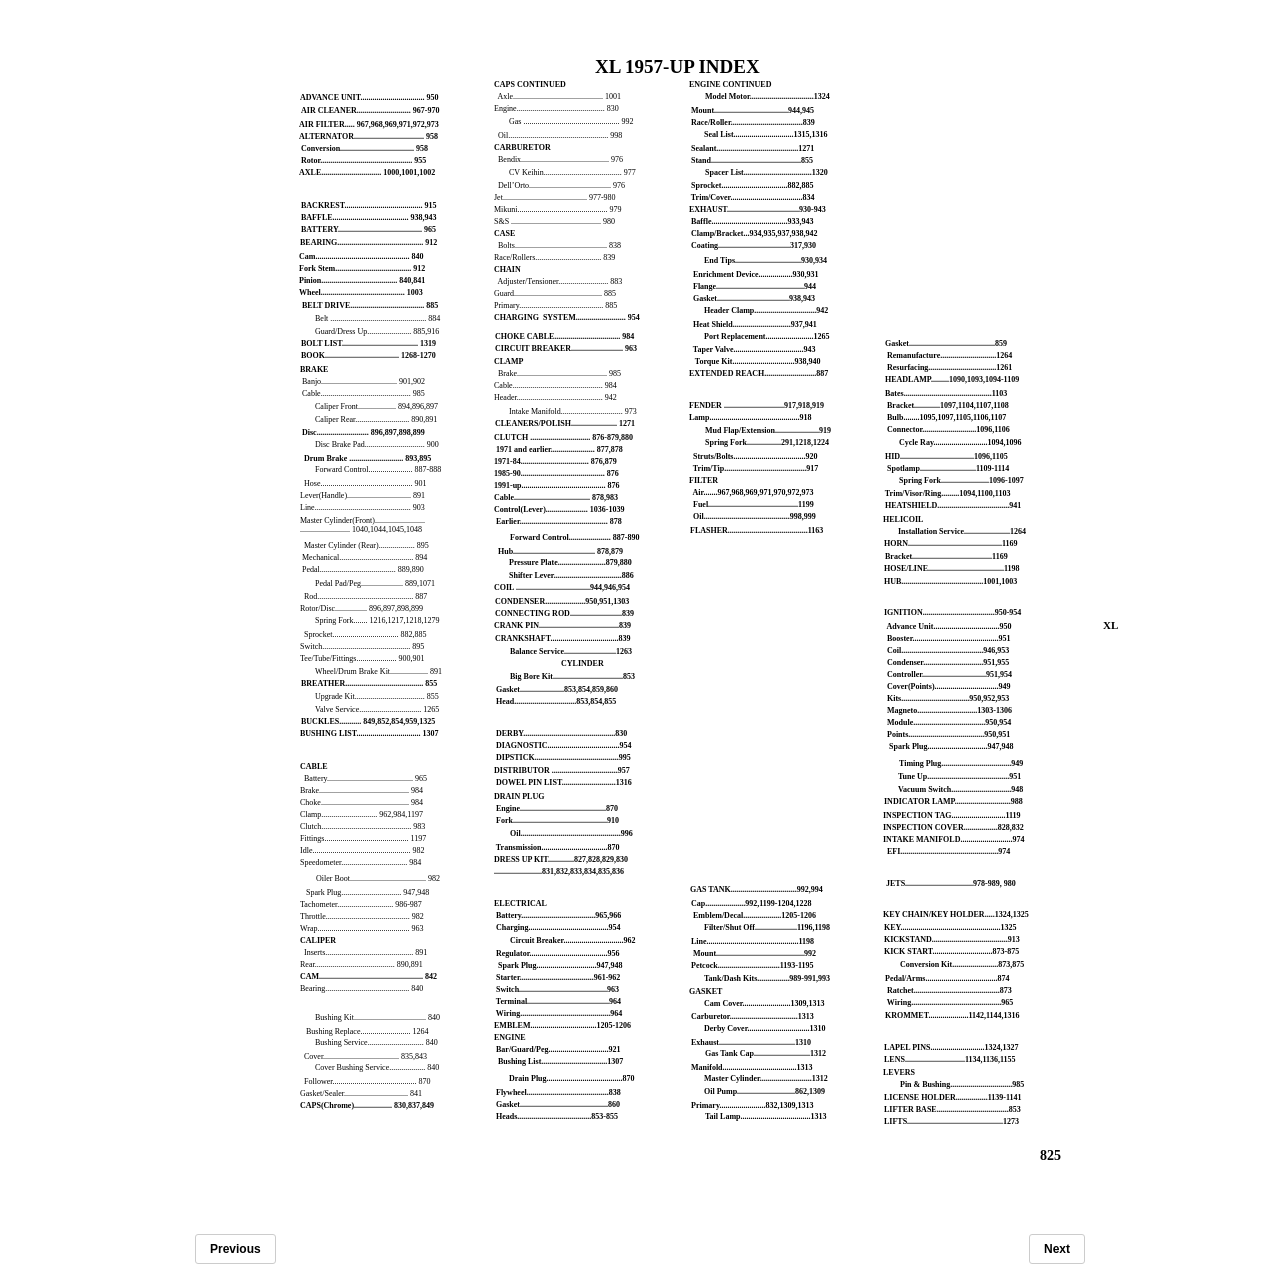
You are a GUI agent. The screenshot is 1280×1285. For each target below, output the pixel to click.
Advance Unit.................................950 (949, 626)
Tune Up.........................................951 (959, 776)
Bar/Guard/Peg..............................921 (558, 1049)
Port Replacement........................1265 (767, 336)
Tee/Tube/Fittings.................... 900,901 (362, 658)
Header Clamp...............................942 (766, 310)
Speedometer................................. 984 (360, 862)
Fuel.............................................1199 (753, 504)
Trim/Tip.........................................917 (755, 468)
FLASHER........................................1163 (756, 530)
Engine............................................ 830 (556, 108)
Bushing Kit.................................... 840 (377, 1017)
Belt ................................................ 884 (377, 318)
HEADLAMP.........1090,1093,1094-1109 (952, 379)
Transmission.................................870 (558, 847)
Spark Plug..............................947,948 (560, 965)
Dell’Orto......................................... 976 (561, 185)
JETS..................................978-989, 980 (951, 883)
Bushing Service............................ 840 (376, 1042)
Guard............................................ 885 (555, 293)
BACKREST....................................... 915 (368, 205)
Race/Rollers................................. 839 (554, 257)
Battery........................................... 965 (365, 778)
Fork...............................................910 (557, 820)
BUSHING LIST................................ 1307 (369, 733)
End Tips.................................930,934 (765, 260)
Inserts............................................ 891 (365, 952)
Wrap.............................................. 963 (361, 928)
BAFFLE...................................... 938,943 (369, 217)
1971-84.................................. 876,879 (555, 461)
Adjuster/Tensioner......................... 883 (560, 281)
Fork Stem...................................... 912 (362, 268)
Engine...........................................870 (557, 808)
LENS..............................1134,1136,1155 (950, 1059)
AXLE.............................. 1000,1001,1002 (367, 172)
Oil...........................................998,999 (754, 516)
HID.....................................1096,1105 (946, 456)
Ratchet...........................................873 (949, 990)
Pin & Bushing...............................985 (962, 1084)
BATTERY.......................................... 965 (368, 229)
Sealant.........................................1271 (752, 148)
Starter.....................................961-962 (558, 977)
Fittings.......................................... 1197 (363, 838)
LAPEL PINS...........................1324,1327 (951, 1047)
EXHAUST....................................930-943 (757, 209)
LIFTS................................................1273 (951, 1121)
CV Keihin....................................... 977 (572, 172)
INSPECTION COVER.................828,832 (953, 827)
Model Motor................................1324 (767, 96)
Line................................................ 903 (362, 507)
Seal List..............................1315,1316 (766, 134)
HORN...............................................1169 (951, 543)
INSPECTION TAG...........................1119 (952, 815)
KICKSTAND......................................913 (952, 939)
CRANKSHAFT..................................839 (562, 638)
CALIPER (318, 940)
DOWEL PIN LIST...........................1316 (564, 782)
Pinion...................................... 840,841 (362, 280)
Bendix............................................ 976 (560, 159)
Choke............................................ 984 (361, 802)
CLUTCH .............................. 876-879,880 (563, 437)
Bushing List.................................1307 (560, 1061)
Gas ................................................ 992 (571, 121)
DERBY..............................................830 (561, 733)
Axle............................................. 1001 (560, 96)
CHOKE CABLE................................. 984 (564, 336)
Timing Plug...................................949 (961, 763)
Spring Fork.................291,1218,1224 (767, 442)
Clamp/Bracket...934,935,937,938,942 (754, 233)
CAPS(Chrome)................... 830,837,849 (367, 1105)
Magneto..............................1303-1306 (949, 710)
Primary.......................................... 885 (555, 305)
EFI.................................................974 (948, 851)
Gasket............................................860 (558, 1104)
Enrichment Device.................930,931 (756, 274)
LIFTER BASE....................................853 (952, 1109)
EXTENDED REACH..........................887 (758, 373)
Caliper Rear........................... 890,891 (376, 419)
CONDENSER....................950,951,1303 (562, 601)
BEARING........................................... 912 (368, 242)
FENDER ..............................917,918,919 (756, 405)
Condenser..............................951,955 (948, 662)
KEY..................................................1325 (950, 927)
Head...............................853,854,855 (556, 701)
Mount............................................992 (754, 953)
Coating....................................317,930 (753, 245)
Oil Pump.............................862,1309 (764, 1091)
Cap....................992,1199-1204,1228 (751, 903)
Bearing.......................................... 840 (361, 988)
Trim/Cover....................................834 (753, 197)
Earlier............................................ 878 (559, 521)
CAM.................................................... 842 (368, 976)
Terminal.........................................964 (558, 1001)
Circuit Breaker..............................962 (572, 940)
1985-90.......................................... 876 (556, 473)
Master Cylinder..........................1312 (766, 1078)
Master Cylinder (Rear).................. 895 (364, 545)
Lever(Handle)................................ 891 (362, 495)
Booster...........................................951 (948, 638)
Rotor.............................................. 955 (363, 160)
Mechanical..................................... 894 (363, 557)
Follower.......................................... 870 (367, 1081)
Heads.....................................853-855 (557, 1116)
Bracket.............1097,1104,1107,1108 (948, 405)
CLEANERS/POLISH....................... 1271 (565, 423)
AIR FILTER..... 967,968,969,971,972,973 (369, 124)
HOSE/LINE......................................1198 (952, 568)
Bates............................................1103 (946, 393)
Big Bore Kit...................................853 (572, 676)
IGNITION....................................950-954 (952, 612)
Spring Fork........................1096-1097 (961, 480)
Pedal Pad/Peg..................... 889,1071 (375, 583)
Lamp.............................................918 (750, 417)
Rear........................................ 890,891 (361, 964)
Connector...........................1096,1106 (948, 429)
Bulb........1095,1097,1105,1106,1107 (946, 417)
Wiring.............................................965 (950, 1002)
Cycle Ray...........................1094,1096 (960, 442)
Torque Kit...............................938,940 (758, 361)
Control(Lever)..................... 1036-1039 (559, 509)
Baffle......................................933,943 (752, 221)
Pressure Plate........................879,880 (570, 562)
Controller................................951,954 (949, 674)
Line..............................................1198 (752, 941)
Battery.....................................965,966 (558, 915)
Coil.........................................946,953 (948, 650)
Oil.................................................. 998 (560, 135)
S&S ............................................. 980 (554, 221)
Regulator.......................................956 (557, 953)
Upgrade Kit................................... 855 (377, 696)
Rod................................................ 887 (365, 596)
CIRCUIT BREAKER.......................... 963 (566, 348)
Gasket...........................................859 (946, 343)
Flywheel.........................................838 (558, 1092)
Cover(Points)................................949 (949, 686)
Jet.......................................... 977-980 (555, 197)
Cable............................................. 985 (362, 393)
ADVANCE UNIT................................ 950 (369, 97)
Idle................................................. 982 (362, 850)
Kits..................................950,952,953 (948, 698)
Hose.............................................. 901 (365, 483)
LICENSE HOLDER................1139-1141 (953, 1097)
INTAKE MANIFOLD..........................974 (953, 839)
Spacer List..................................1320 (766, 172)
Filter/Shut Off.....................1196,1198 (767, 927)
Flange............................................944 (754, 286)
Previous (235, 1249)
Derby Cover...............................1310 (764, 1028)
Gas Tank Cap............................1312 (765, 1053)
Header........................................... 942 (555, 397)
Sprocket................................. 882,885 (365, 634)
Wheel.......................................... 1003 (361, 292)
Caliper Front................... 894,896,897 (376, 406)
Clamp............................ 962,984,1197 (361, 814)
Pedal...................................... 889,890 (362, 569)
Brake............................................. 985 (559, 373)
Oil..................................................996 (571, 833)
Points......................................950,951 (948, 734)
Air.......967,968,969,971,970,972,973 (753, 492)
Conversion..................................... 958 (364, 148)
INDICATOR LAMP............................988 (953, 801)
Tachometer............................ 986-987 (361, 904)
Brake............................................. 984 (361, 790)
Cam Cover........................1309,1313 (764, 1003)
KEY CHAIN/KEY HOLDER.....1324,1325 (956, 914)
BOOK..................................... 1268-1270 (368, 355)
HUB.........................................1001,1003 (950, 581)
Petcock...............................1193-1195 (752, 965)
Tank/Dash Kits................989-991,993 (767, 978)
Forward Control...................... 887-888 (378, 469)
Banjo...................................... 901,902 (362, 381)
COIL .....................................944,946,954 (562, 587)
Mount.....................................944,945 (752, 110)
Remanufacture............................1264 (949, 355)
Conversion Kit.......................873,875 (962, 964)
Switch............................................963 (557, 989)
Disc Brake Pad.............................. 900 (377, 444)
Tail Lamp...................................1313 (766, 1116)
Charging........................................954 (558, 927)
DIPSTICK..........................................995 (563, 757)
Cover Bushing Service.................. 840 (377, 1067)
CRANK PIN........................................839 (562, 625)
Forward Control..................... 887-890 (574, 537)
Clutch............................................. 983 (362, 826)
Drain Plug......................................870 (572, 1078)
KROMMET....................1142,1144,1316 (952, 1015)
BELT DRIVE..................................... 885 (370, 305)
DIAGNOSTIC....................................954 (564, 745)
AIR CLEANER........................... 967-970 (370, 110)
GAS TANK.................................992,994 (756, 889)
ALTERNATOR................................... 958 (368, 136)
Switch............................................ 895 (362, 646)
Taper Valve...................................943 (754, 349)
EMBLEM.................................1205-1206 (562, 1025)
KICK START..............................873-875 (951, 951)
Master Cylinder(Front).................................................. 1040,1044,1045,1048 (362, 525)
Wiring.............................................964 (559, 1013)
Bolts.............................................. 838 (559, 245)
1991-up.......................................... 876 (557, 485)
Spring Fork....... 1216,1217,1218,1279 (377, 620)
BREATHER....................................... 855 (369, 683)
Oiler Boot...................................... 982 (378, 878)
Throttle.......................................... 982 (362, 916)
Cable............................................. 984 (555, 385)
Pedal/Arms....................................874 (947, 978)
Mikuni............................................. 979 (558, 209)
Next (1057, 1249)
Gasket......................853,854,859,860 (557, 689)
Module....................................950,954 (949, 722)
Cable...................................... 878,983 (556, 497)
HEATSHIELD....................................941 (953, 505)
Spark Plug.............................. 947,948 (367, 892)
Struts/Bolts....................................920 (755, 456)
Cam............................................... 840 (361, 256)
